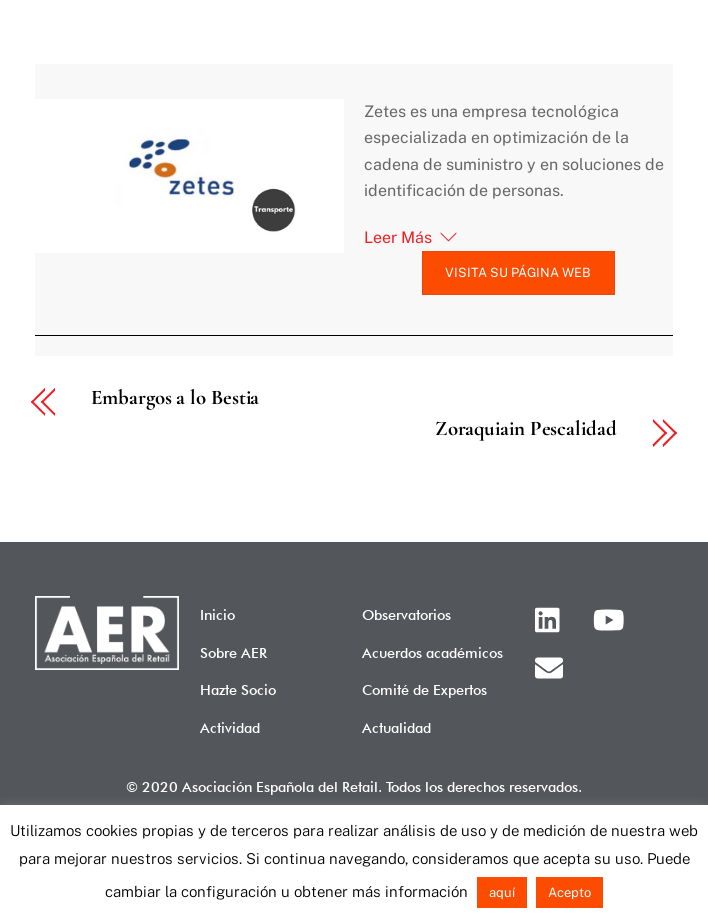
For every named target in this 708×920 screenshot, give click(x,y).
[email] (552, 665)
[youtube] (612, 617)
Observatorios (406, 614)
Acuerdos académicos (432, 652)
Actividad (230, 727)
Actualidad (396, 727)
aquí (502, 892)
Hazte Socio (238, 689)
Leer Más (398, 237)
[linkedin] (552, 617)
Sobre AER (233, 652)
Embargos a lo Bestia (175, 398)
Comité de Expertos (424, 689)
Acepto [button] (569, 892)
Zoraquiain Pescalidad (526, 429)
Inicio (217, 614)
